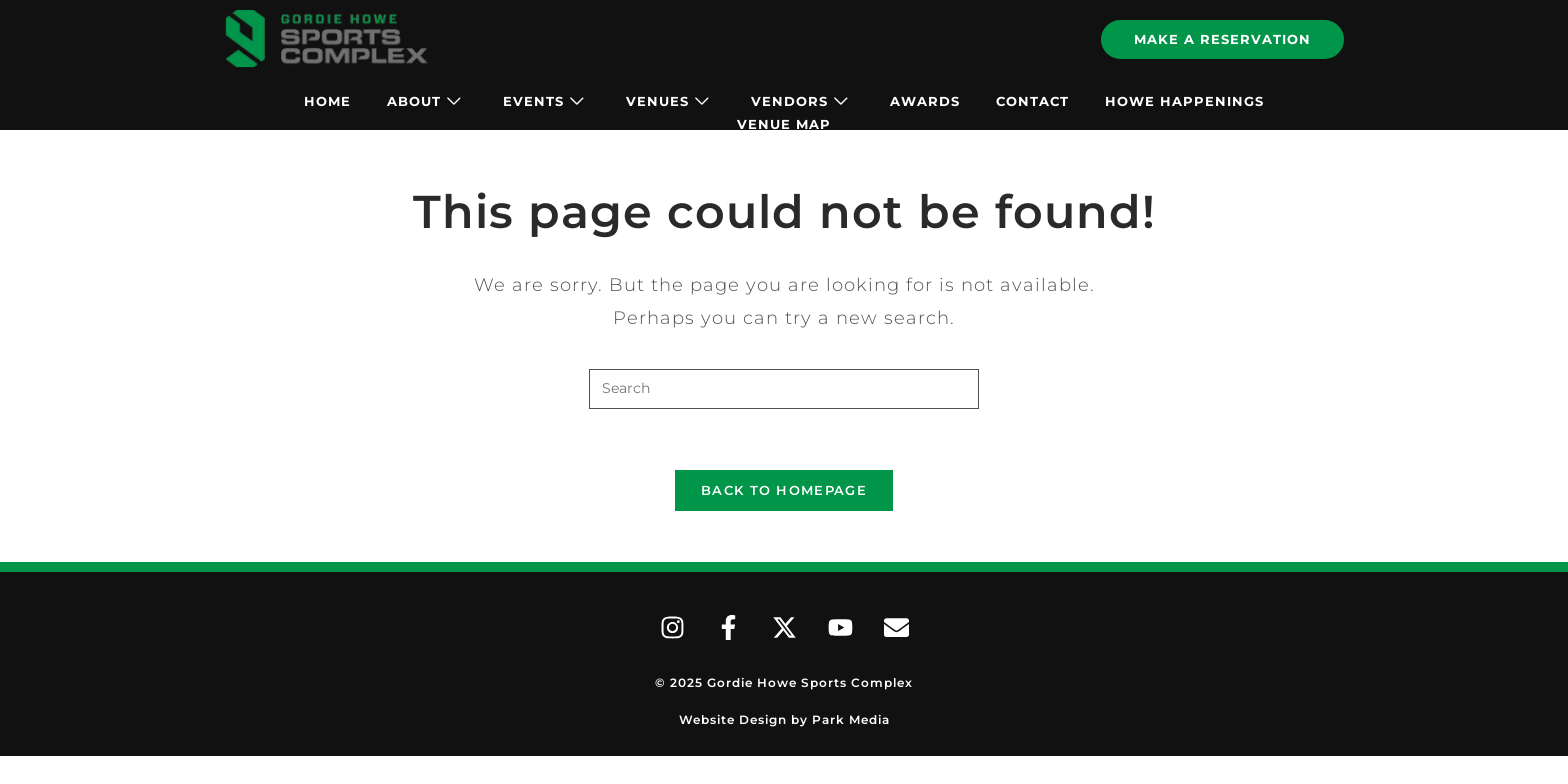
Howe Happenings (1184, 101)
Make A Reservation (1222, 39)
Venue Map (784, 124)
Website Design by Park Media (784, 719)
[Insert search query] (784, 389)
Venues (667, 101)
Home (327, 101)
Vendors (799, 101)
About (424, 101)
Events (543, 101)
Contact (1032, 101)
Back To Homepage (784, 490)
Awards (925, 101)
